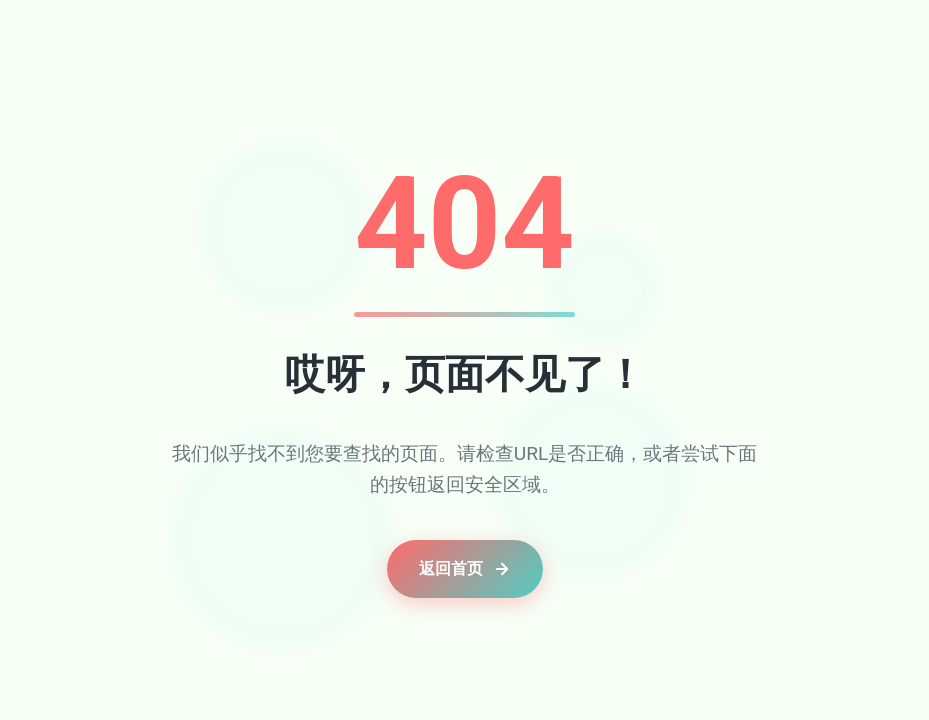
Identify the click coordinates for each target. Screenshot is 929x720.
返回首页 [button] (465, 568)
